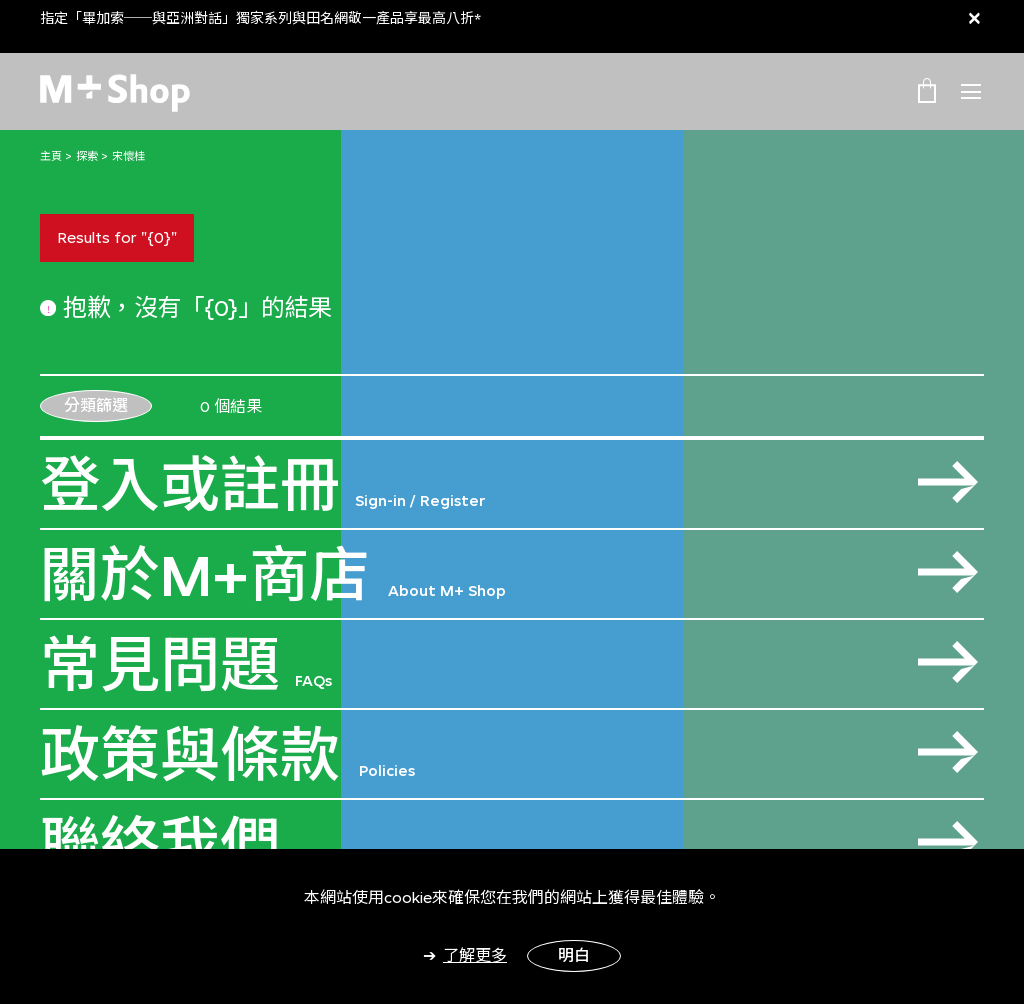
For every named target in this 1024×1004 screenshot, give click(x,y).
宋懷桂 (128, 156)
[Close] (974, 17)
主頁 (51, 156)
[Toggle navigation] (971, 92)
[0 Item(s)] (927, 90)
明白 (574, 955)
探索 (87, 156)
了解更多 (475, 955)
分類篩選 (96, 405)
